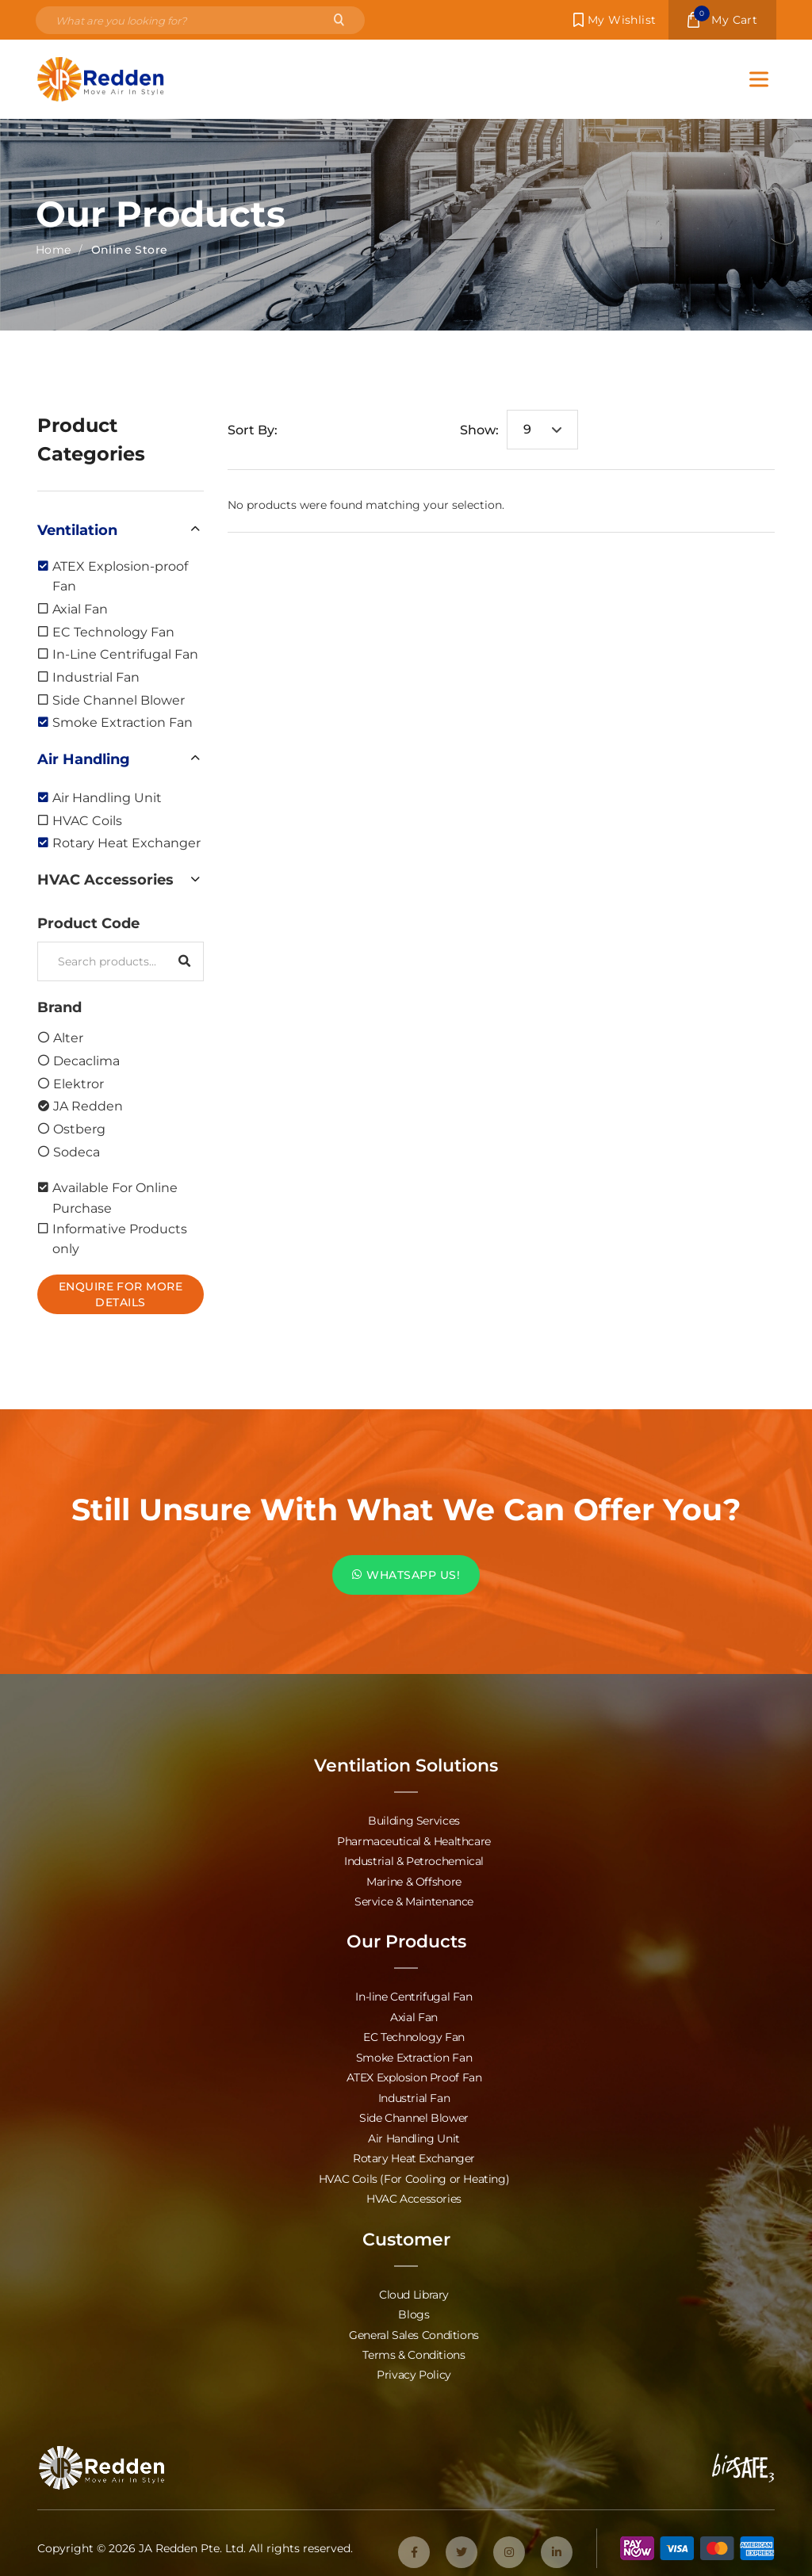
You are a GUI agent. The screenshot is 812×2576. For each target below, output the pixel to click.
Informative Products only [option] (119, 1238)
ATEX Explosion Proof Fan (414, 2073)
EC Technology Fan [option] (113, 631)
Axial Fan (414, 2014)
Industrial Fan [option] (96, 676)
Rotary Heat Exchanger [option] (126, 842)
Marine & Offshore (414, 1879)
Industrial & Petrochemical (414, 1859)
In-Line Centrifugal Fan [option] (125, 653)
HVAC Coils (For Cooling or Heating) (414, 2172)
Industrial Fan (414, 2093)
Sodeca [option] (76, 1151)
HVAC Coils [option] (87, 820)
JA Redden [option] (88, 1105)
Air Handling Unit (414, 2133)
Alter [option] (68, 1037)
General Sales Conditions (414, 2327)
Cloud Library (414, 2287)
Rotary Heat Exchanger (414, 2153)
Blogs (413, 2307)
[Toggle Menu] (758, 78)
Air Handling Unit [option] (107, 797)
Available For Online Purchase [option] (115, 1197)
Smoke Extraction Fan (414, 2054)
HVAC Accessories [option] (105, 879)
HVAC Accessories (414, 2192)
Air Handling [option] (83, 758)
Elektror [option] (78, 1083)
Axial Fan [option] (80, 608)
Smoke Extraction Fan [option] (122, 721)
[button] (120, 529)
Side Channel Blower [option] (118, 699)
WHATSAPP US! (406, 1574)
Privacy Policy (414, 2367)
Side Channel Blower (414, 2113)
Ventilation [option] (77, 529)
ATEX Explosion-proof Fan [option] (120, 575)
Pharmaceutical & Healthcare (414, 1840)
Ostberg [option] (79, 1128)
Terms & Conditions (413, 2347)
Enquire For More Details (121, 1293)
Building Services (414, 1820)
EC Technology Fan (414, 2034)
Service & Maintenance (413, 1899)
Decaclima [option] (86, 1060)
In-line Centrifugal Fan (413, 1994)
